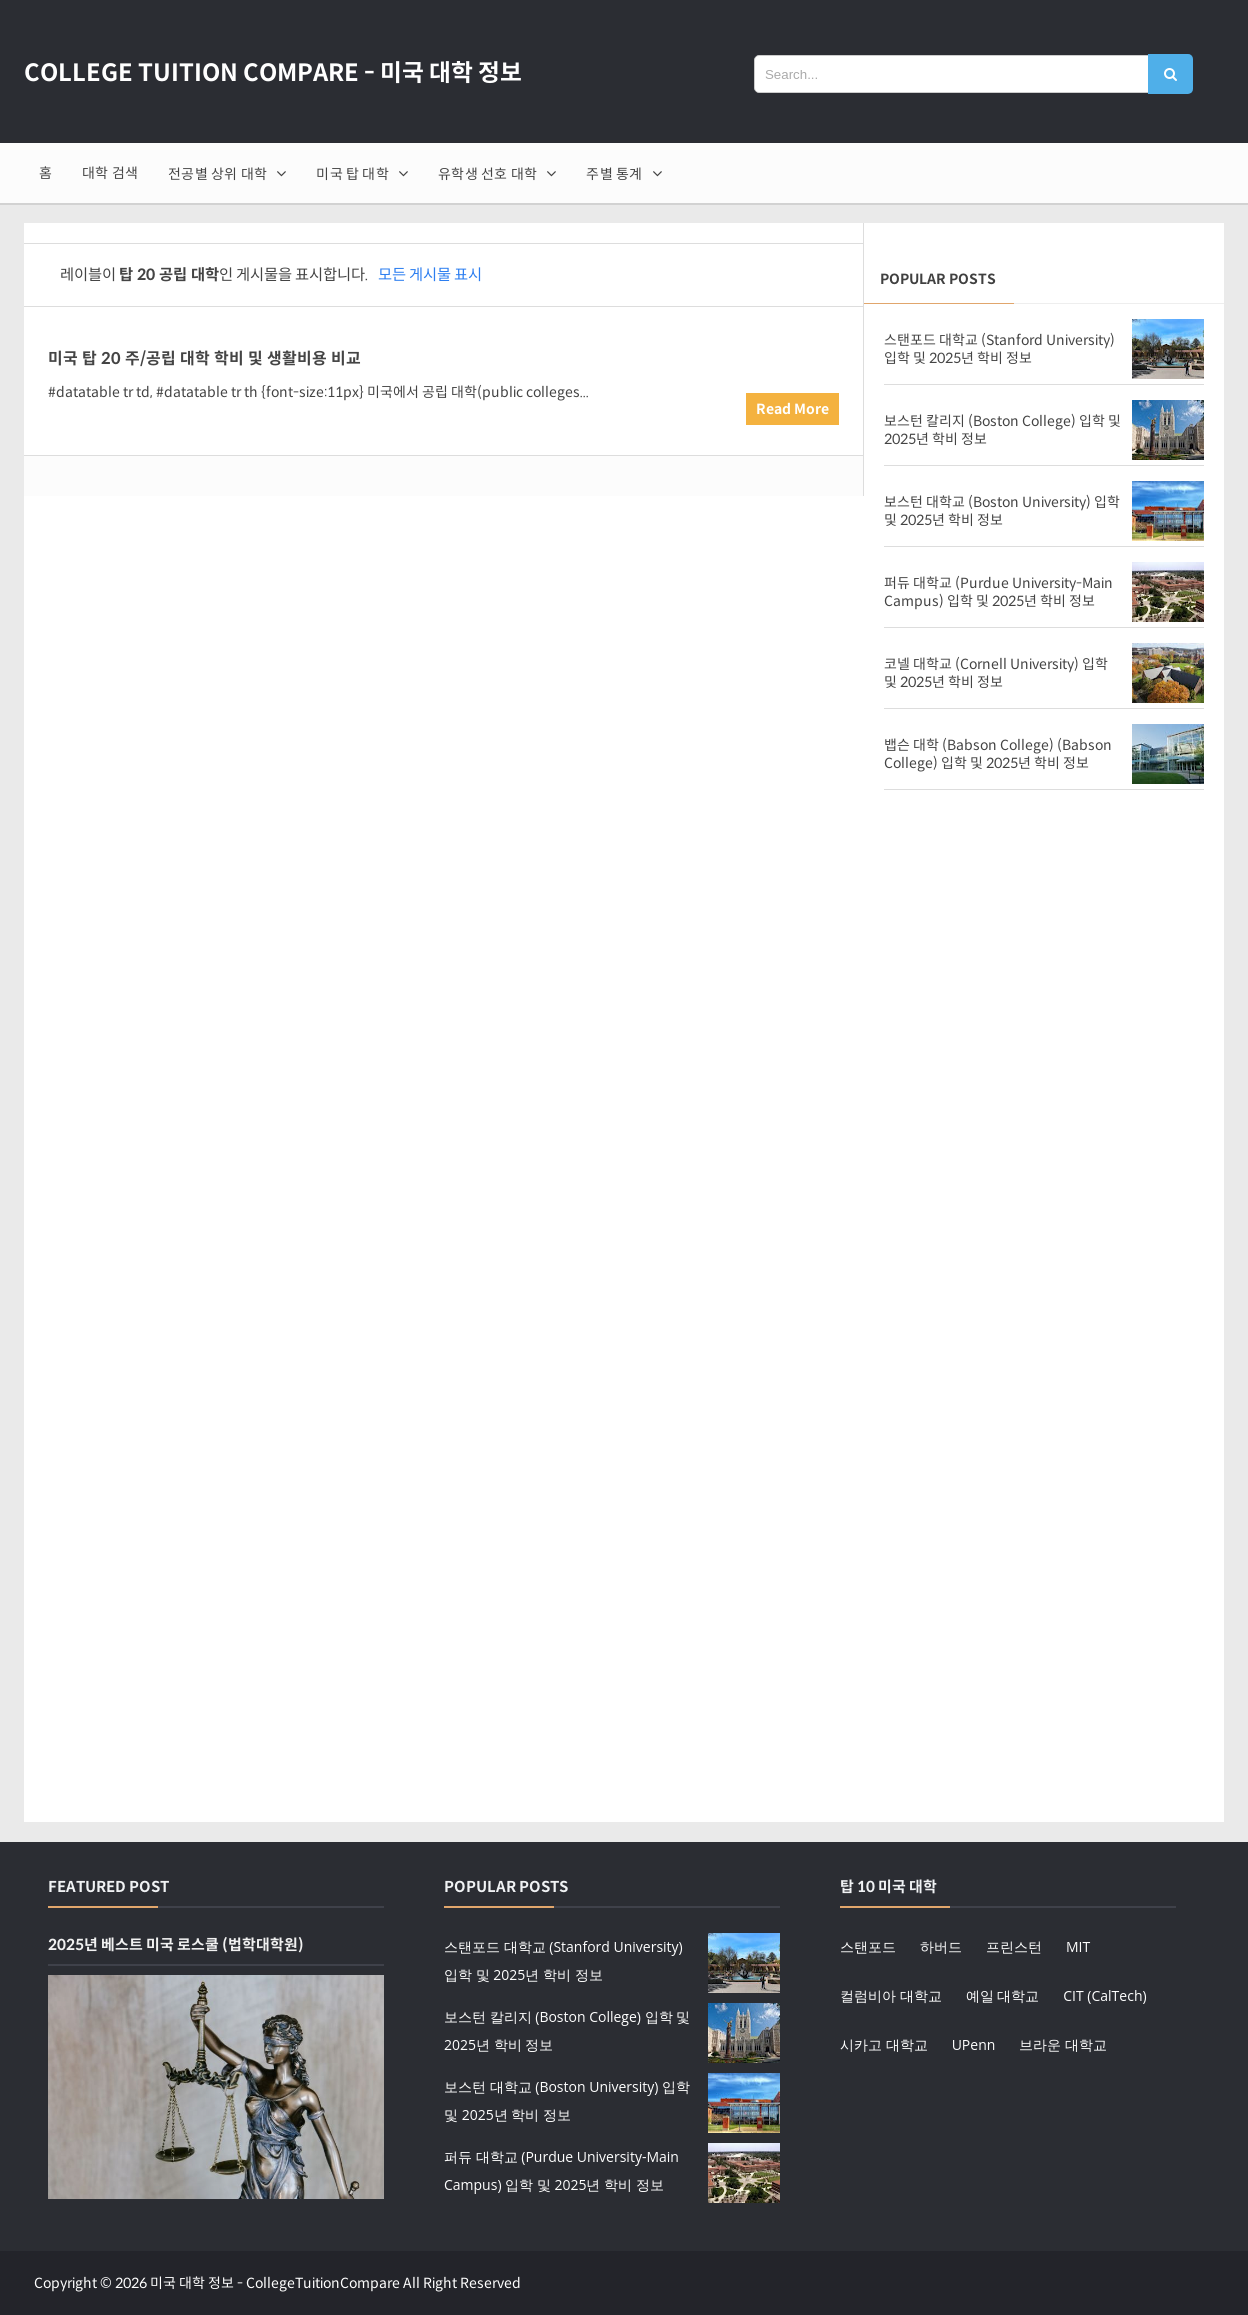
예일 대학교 (1003, 1995)
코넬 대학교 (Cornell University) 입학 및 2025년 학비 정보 (996, 673)
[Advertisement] (1044, 965)
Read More (792, 409)
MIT (1078, 1946)
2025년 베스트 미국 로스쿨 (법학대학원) (176, 1944)
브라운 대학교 (1063, 2044)
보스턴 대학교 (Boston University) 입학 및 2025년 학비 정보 (1002, 511)
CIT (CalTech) (1104, 1995)
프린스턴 (1014, 1946)
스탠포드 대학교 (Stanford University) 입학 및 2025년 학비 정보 (999, 349)
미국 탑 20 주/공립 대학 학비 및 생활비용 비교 (204, 358)
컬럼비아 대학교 (891, 1995)
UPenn (974, 2044)
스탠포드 (868, 1946)
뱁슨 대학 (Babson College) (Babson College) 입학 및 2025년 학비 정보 (998, 754)
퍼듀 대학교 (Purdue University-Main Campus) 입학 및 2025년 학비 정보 (998, 592)
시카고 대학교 (884, 2044)
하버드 (941, 1946)
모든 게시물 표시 (430, 274)
